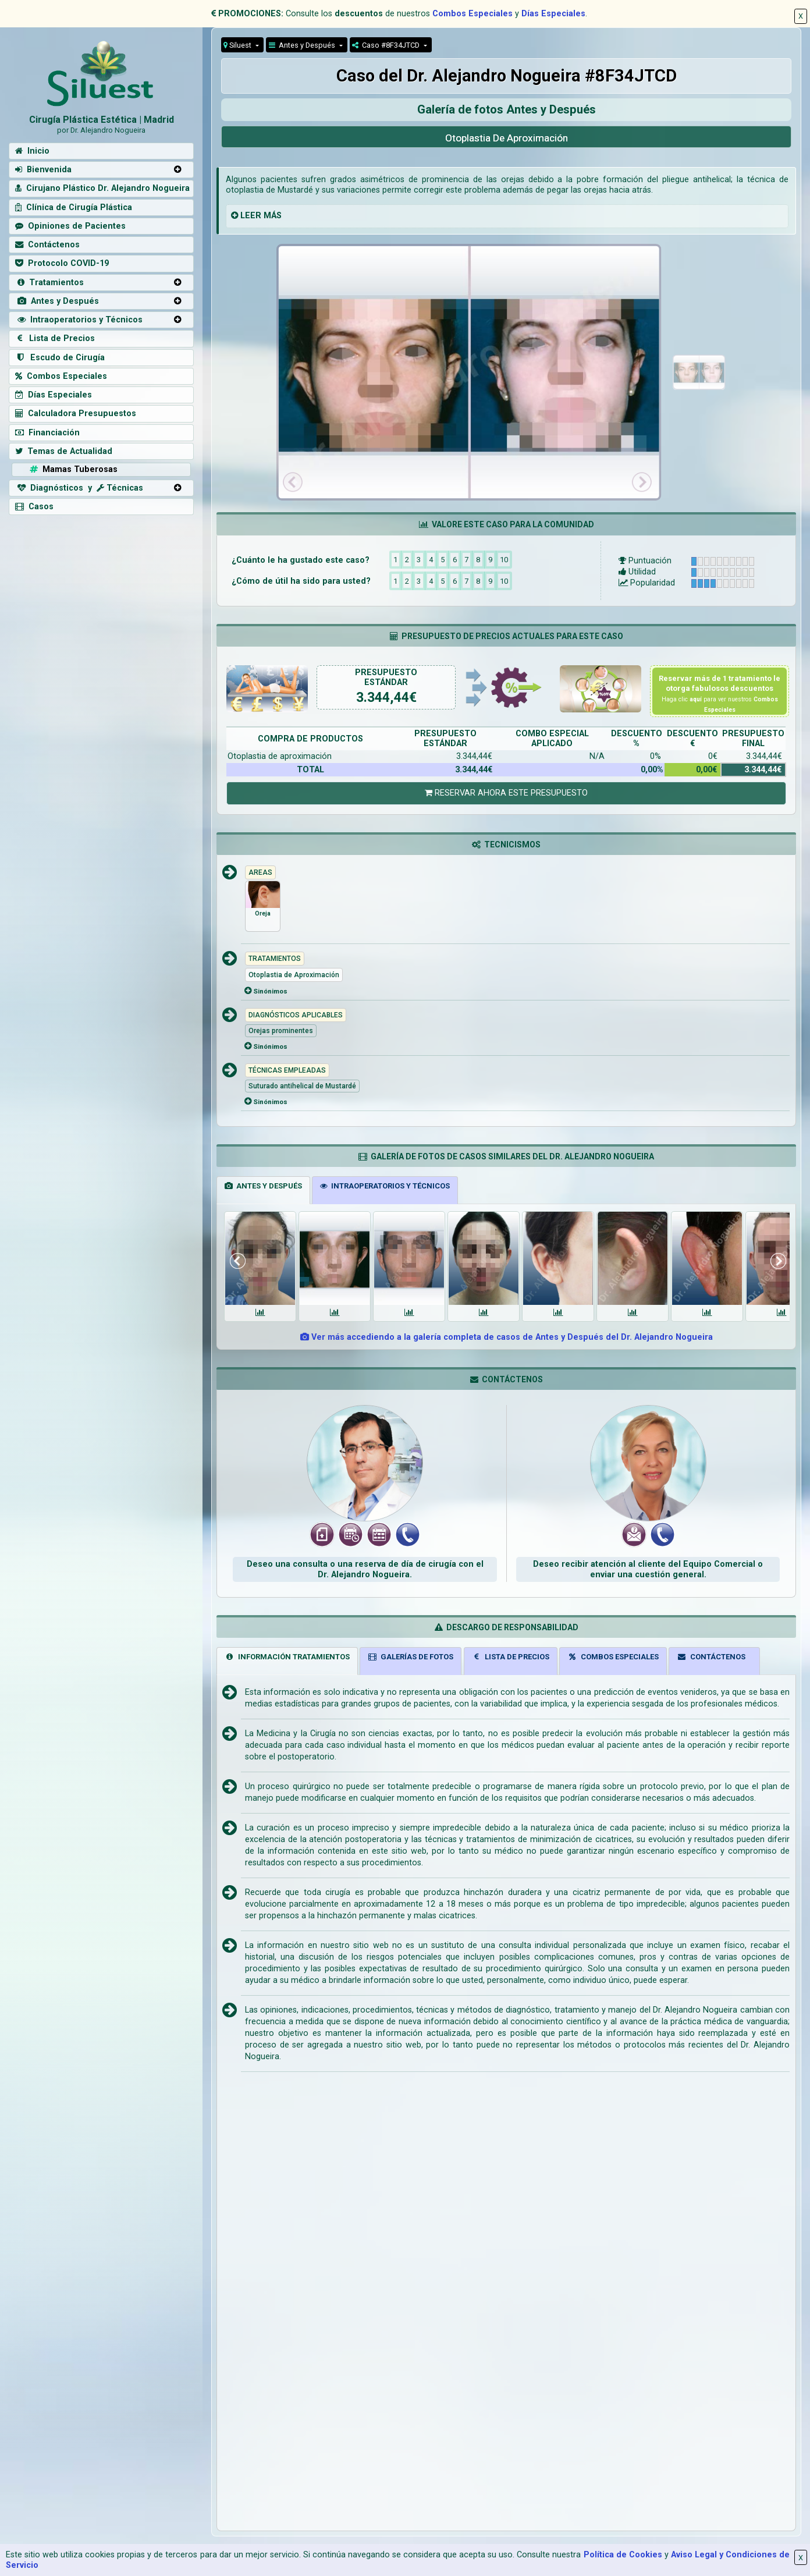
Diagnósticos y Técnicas (79, 488)
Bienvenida (43, 170)
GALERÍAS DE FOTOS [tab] (411, 1656)
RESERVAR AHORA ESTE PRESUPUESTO (506, 793)
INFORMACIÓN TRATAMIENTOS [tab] (287, 1656)
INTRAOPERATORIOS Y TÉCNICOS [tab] (385, 1185)
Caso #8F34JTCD (386, 45)
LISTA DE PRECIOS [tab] (510, 1656)
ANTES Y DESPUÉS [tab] (263, 1185)
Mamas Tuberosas (72, 469)
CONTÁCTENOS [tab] (711, 1656)
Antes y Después (303, 45)
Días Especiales (553, 14)
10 (504, 559)
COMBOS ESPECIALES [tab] (613, 1656)
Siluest (238, 45)
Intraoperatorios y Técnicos (79, 320)
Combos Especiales (472, 14)
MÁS (273, 216)
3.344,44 (382, 697)
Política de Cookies (623, 2555)
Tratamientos (49, 283)
